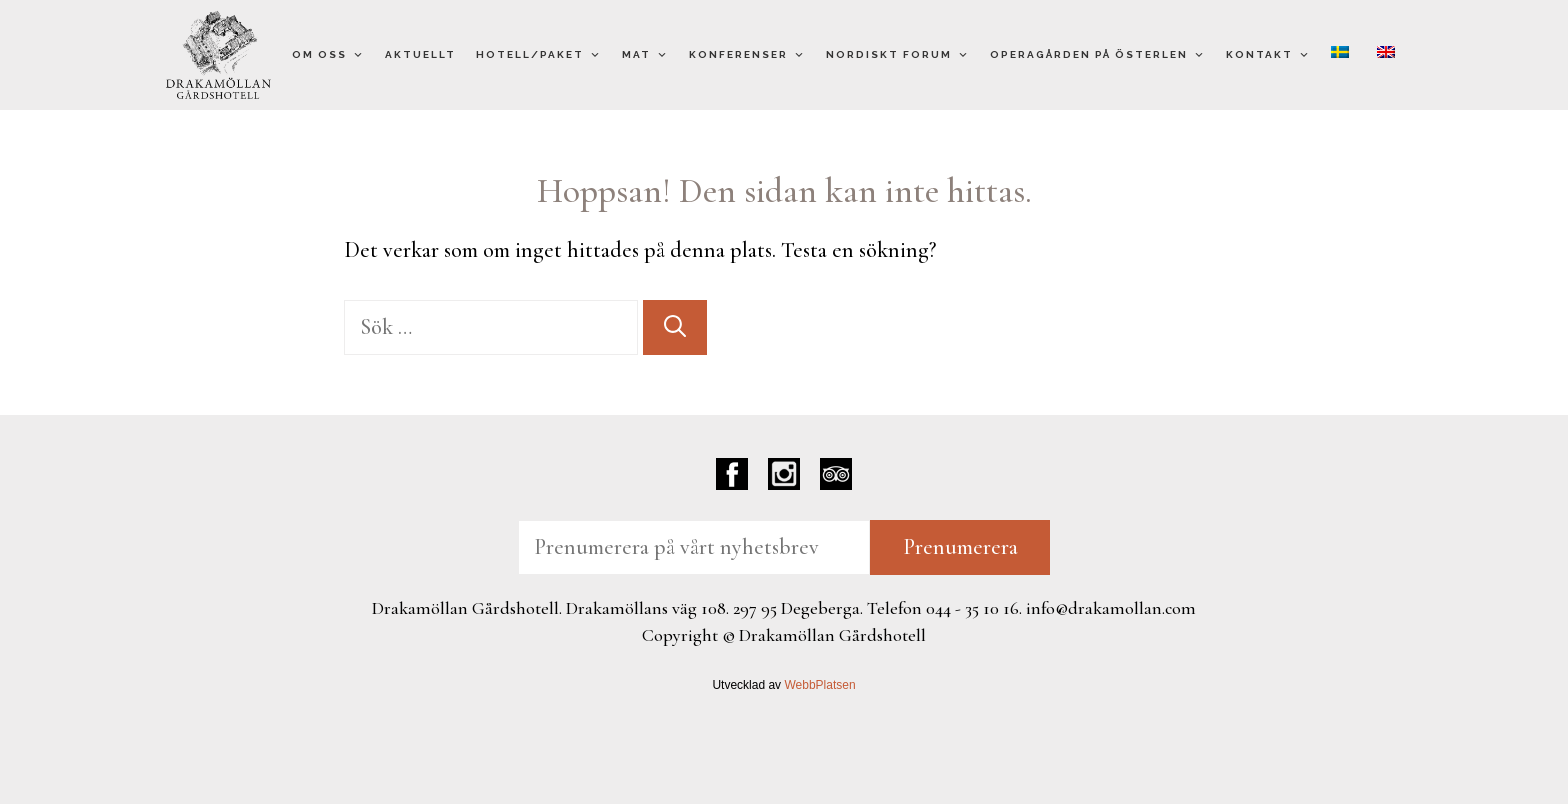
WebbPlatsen (819, 685)
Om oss (328, 55)
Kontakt (1268, 55)
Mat (645, 55)
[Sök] (675, 327)
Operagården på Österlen (1098, 55)
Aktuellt (420, 54)
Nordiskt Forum (898, 55)
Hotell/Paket (539, 55)
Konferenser (747, 55)
